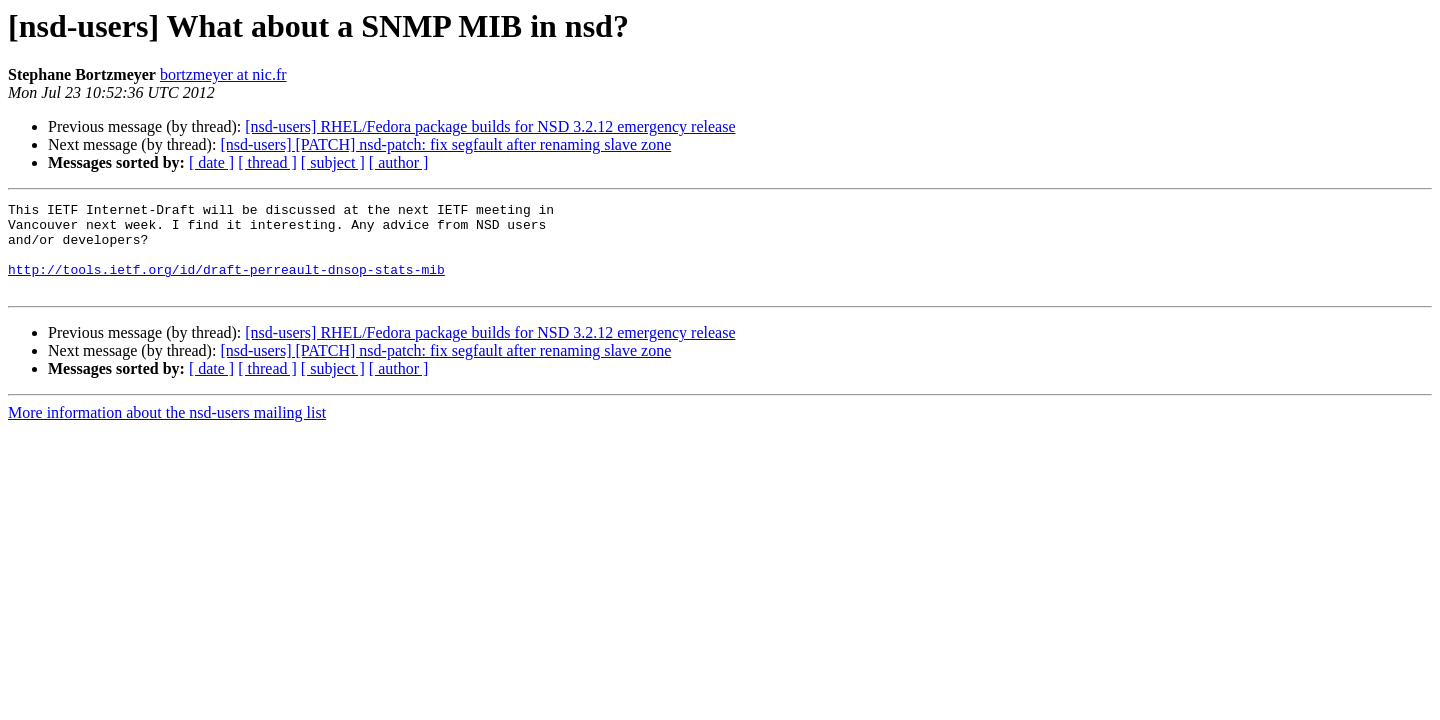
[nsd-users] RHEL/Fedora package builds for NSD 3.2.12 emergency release (490, 126)
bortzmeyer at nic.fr (223, 74)
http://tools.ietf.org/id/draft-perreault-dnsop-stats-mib (226, 284)
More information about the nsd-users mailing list (167, 430)
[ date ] (211, 162)
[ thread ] (267, 162)
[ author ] (399, 162)
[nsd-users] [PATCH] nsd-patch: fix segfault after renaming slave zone (445, 144)
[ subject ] (333, 162)
